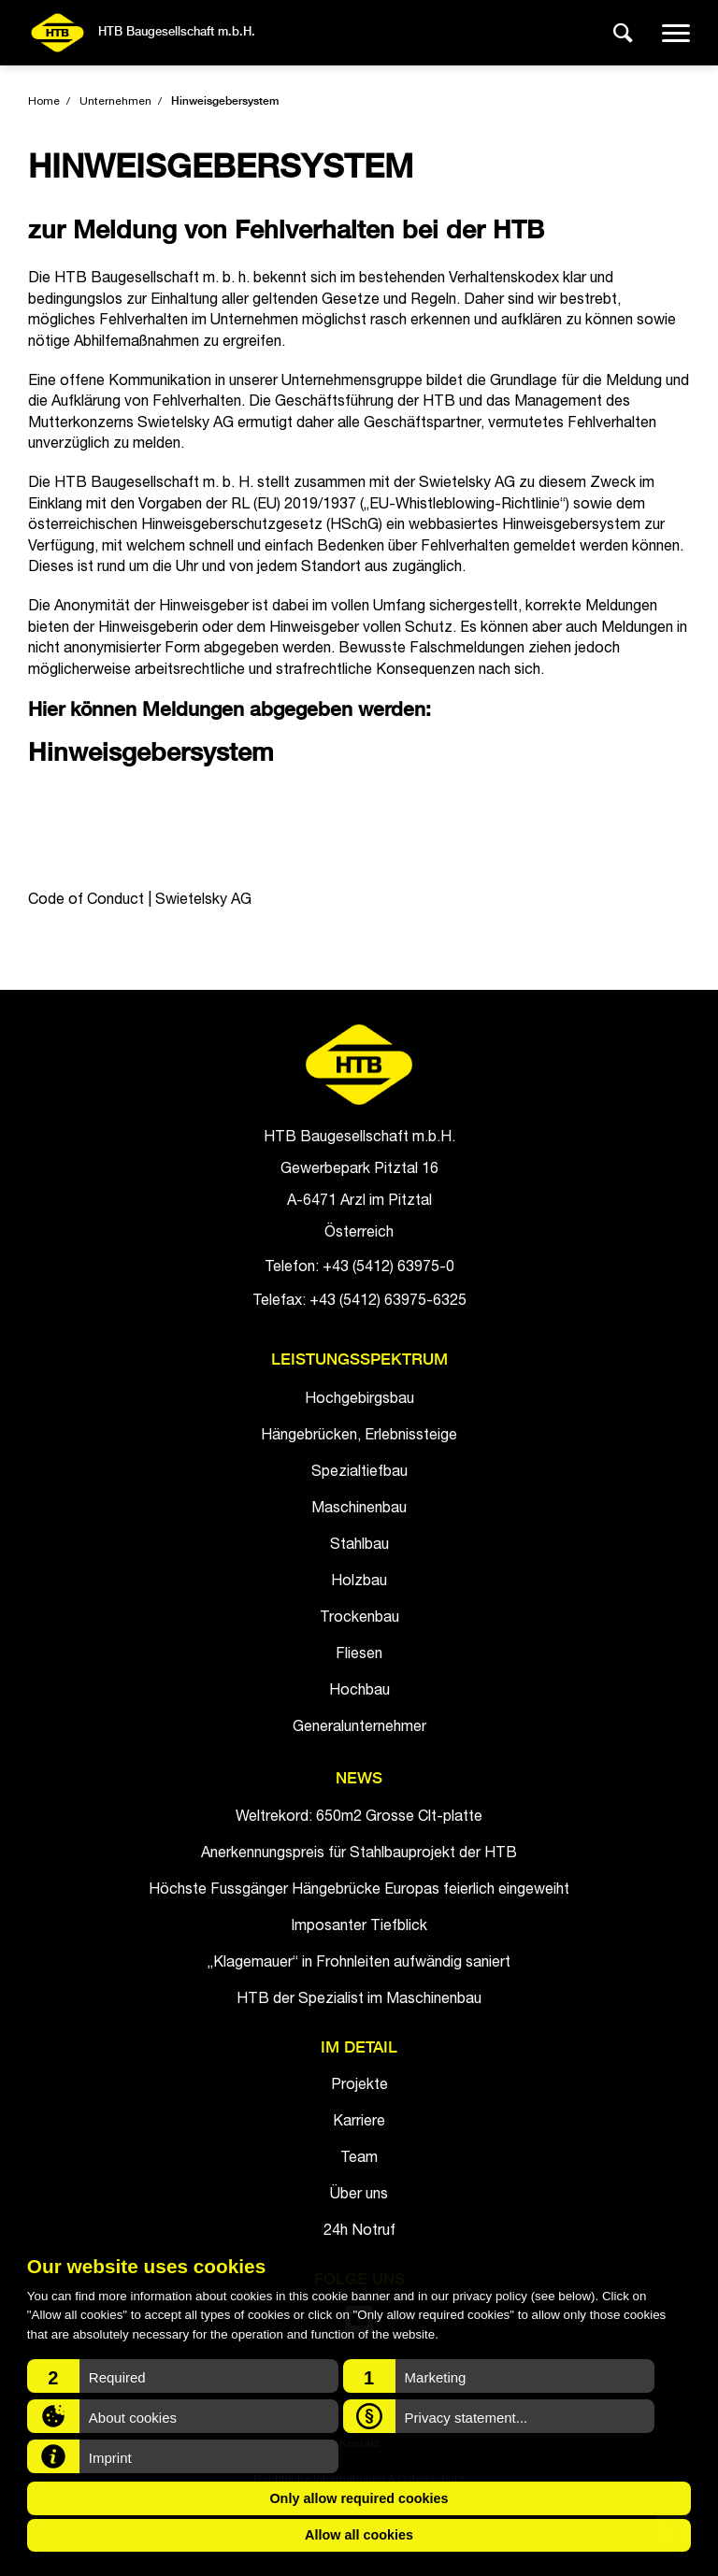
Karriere (359, 2122)
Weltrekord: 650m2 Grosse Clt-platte (359, 1817)
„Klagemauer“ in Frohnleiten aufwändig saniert (359, 1963)
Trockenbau (359, 1618)
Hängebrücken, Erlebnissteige (359, 1436)
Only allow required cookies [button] (358, 2498)
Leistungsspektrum (359, 1360)
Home (44, 101)
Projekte (359, 2086)
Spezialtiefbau (359, 1473)
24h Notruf (359, 2232)
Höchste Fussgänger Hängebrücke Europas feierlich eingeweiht (359, 1890)
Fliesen (359, 1655)
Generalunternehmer (359, 1728)
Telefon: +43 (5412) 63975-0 (359, 1268)
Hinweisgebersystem (225, 101)
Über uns (359, 2195)
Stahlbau (359, 1545)
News (359, 1779)
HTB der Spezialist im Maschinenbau (359, 2000)
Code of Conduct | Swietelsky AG (139, 901)
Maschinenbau (359, 1509)
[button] (182, 2376)
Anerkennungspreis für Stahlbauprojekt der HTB (359, 1854)
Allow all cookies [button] (359, 2534)
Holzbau (359, 1582)
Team (359, 2159)
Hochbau (359, 1691)
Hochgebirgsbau (359, 1400)
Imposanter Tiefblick (359, 1927)
